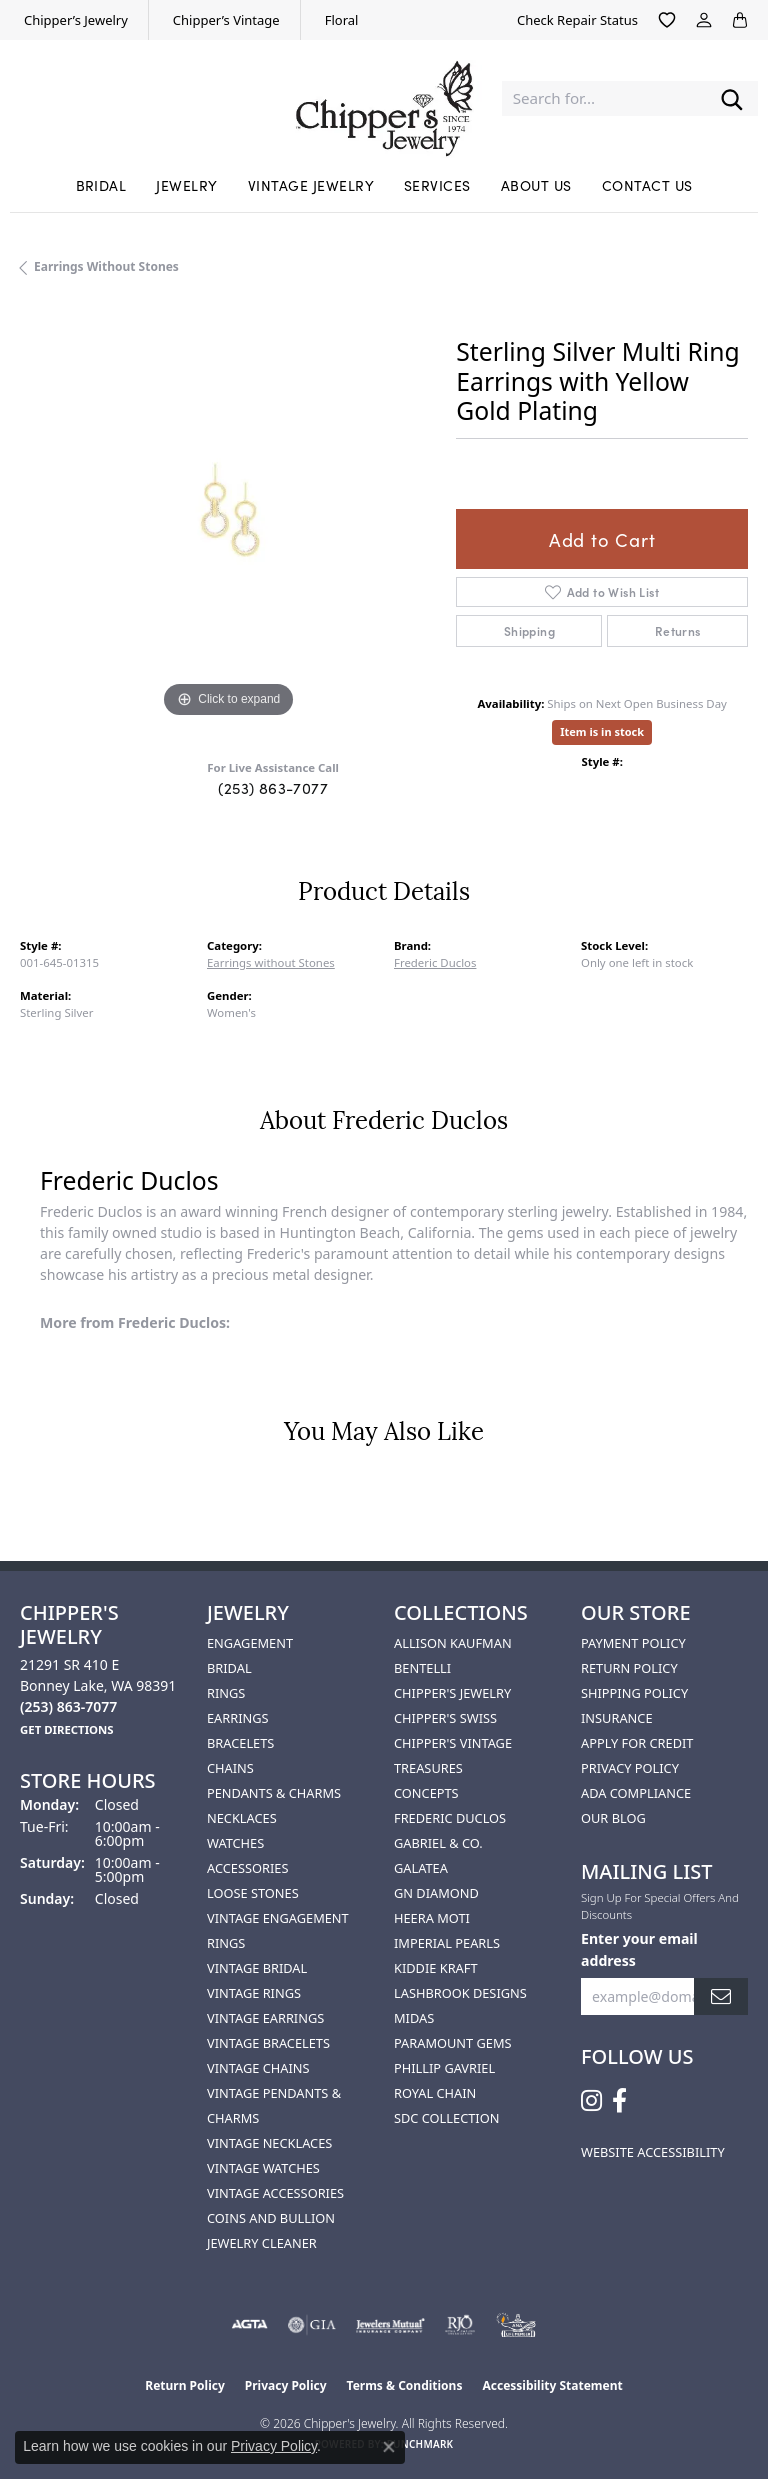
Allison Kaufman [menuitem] (453, 1643)
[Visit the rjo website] (460, 2325)
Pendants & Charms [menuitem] (274, 1793)
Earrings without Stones (106, 266)
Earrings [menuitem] (238, 1718)
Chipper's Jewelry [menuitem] (452, 1693)
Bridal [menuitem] (229, 1668)
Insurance (617, 1718)
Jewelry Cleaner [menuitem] (262, 2243)
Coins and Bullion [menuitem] (271, 2218)
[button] (667, 20)
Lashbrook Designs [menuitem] (460, 1993)
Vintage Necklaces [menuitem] (269, 2143)
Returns (678, 630)
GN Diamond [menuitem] (436, 1893)
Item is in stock (602, 731)
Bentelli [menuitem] (422, 1668)
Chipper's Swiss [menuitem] (445, 1718)
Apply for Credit (637, 1743)
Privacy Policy (630, 1768)
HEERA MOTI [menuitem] (432, 1918)
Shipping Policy (634, 1693)
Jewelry (186, 185)
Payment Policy (633, 1643)
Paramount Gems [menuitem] (453, 2043)
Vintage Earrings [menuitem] (265, 2018)
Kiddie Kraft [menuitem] (436, 1968)
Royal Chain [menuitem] (435, 2093)
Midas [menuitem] (414, 2018)
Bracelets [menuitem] (240, 1743)
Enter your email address (639, 1949)
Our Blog (613, 1818)
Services (437, 185)
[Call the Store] (68, 1706)
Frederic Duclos (435, 962)
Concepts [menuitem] (426, 1793)
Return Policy (629, 1668)
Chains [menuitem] (230, 1768)
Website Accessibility (653, 2152)
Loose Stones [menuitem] (253, 1893)
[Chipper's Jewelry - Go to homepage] (383, 99)
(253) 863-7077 (273, 787)
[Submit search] (732, 98)
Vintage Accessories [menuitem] (275, 2193)
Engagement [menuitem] (250, 1643)
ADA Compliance (636, 1793)
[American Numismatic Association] (516, 2325)
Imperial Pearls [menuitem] (447, 1943)
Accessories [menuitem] (247, 1868)
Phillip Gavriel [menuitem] (444, 2068)
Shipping (529, 630)
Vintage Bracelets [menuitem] (268, 2043)
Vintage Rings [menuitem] (254, 1993)
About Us (536, 185)
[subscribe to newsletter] (721, 1996)
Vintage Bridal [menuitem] (257, 1968)
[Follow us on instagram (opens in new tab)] (591, 2101)
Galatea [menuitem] (421, 1868)
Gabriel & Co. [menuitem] (438, 1843)
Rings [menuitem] (226, 1693)
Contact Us (647, 185)
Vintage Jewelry (311, 185)
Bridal (101, 185)
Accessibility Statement (552, 2385)
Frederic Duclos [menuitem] (450, 1818)
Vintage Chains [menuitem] (258, 2068)
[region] (228, 515)
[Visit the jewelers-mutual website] (390, 2325)
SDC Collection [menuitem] (446, 2118)
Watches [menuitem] (235, 1843)
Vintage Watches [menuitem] (263, 2168)
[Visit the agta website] (249, 2325)
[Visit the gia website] (312, 2325)
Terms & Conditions (405, 2385)
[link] (74, 20)
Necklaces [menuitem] (242, 1818)
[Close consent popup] (389, 2447)
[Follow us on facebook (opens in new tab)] (619, 2101)
